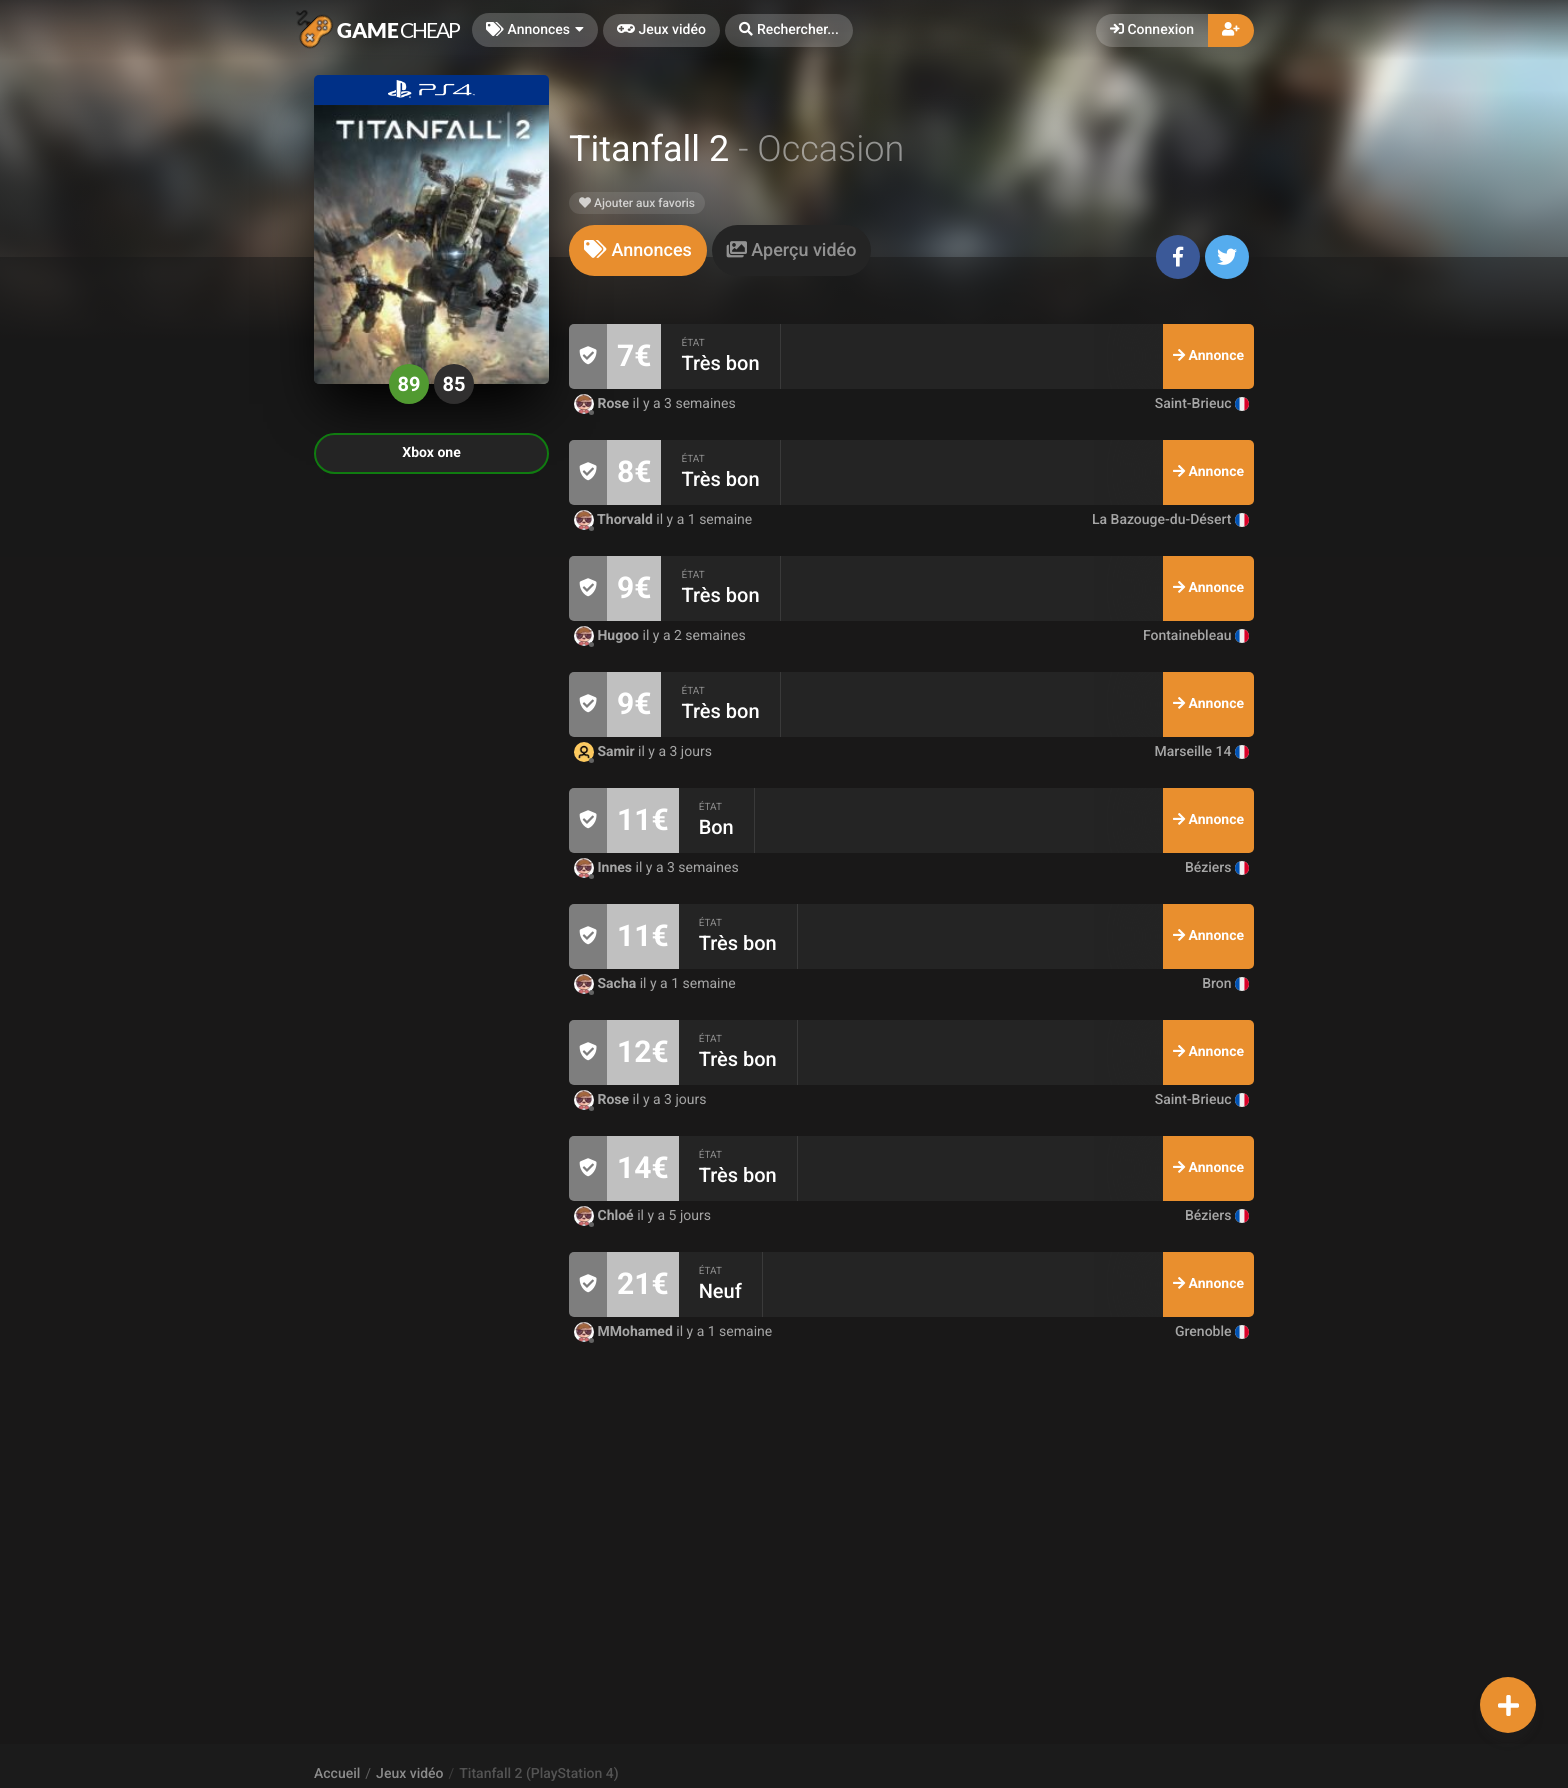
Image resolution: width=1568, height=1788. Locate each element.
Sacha (607, 984)
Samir (606, 752)
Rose (603, 404)
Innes (605, 868)
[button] (789, 30)
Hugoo (608, 636)
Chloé (605, 1216)
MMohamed (625, 1332)
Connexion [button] (1152, 30)
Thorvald (615, 520)
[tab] (638, 250)
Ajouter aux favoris (637, 203)
